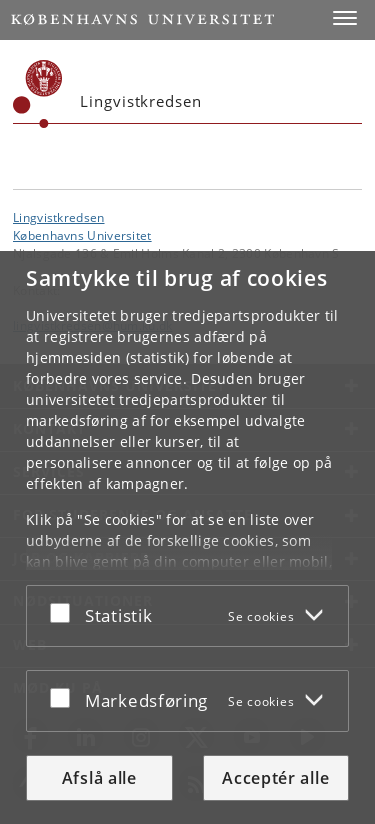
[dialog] (187, 537)
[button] (345, 18)
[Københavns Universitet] (38, 94)
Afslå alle (99, 778)
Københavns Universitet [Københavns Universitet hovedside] (82, 235)
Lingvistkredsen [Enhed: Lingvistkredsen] (59, 217)
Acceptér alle (275, 778)
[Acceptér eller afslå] (65, 612)
